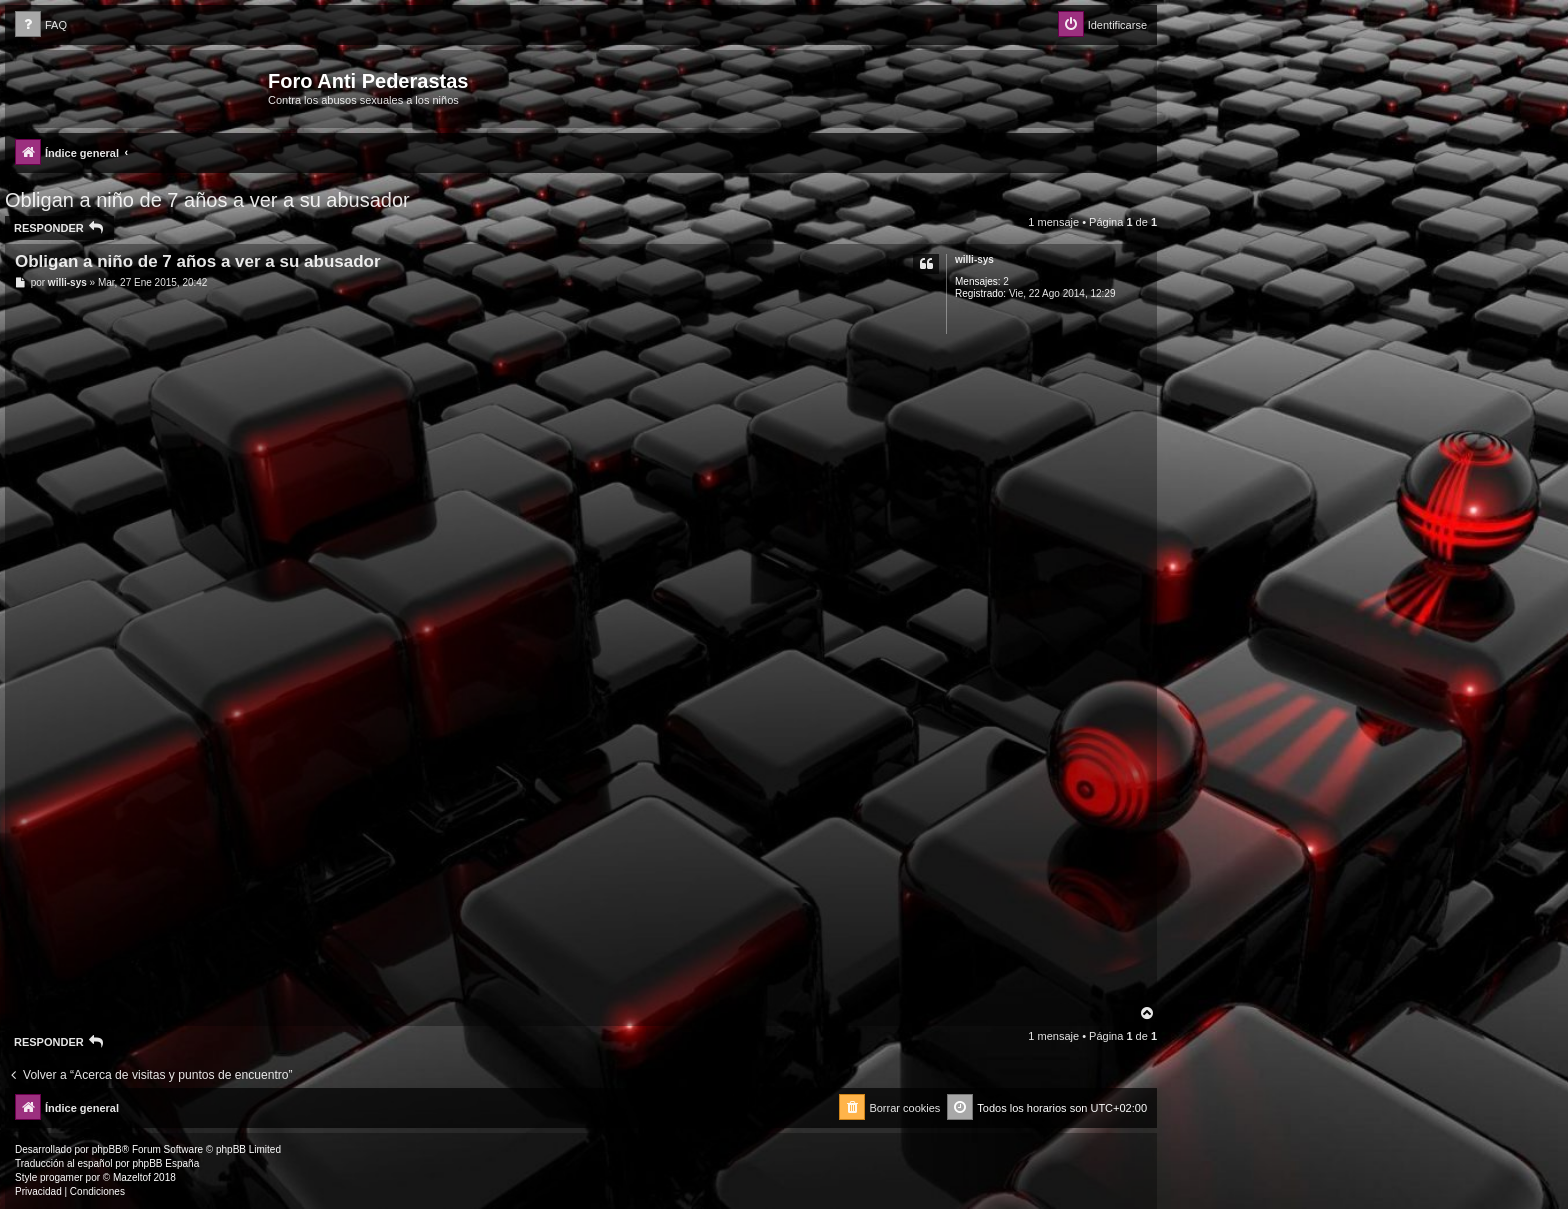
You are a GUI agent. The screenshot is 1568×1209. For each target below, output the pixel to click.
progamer (61, 1177)
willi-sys (974, 259)
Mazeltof (132, 1177)
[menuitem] (41, 25)
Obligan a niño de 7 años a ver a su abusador (207, 200)
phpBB (107, 1149)
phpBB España (165, 1163)
